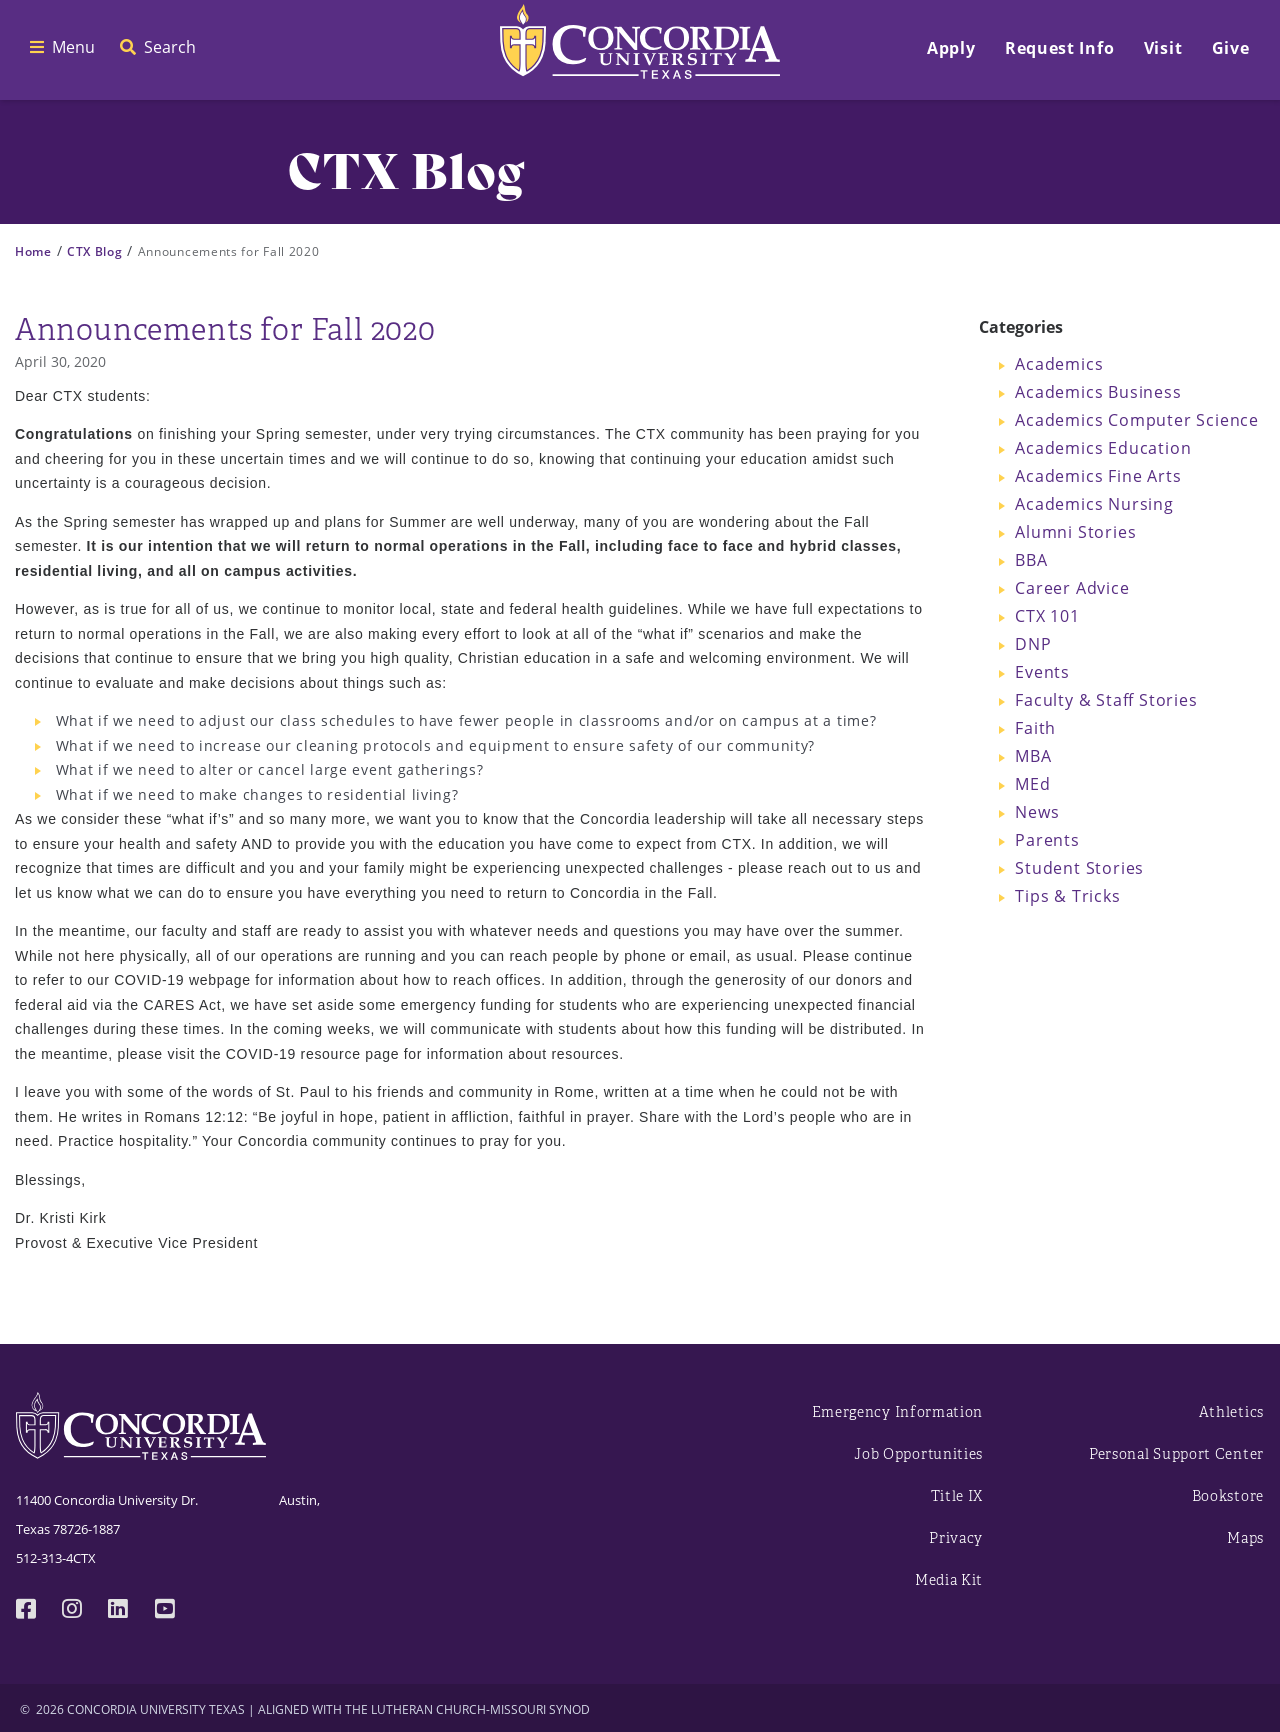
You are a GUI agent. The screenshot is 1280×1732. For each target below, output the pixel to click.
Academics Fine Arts (1098, 476)
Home (33, 251)
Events (1042, 672)
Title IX (957, 1496)
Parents (1047, 840)
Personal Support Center (1176, 1454)
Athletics (1231, 1412)
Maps (1245, 1538)
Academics (1059, 364)
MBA (1033, 756)
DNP (1033, 644)
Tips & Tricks (1067, 896)
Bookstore (1228, 1496)
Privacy (956, 1538)
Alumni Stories (1075, 532)
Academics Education (1103, 448)
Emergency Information (898, 1412)
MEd (1032, 784)
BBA (1031, 560)
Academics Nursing (1094, 504)
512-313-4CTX (56, 1558)
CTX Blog (95, 251)
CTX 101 (1047, 616)
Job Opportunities (918, 1454)
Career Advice (1072, 588)
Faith (1035, 728)
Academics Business (1098, 392)
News (1037, 812)
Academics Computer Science (1137, 420)
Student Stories (1079, 868)
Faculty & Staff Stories (1106, 700)
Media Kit (949, 1580)
